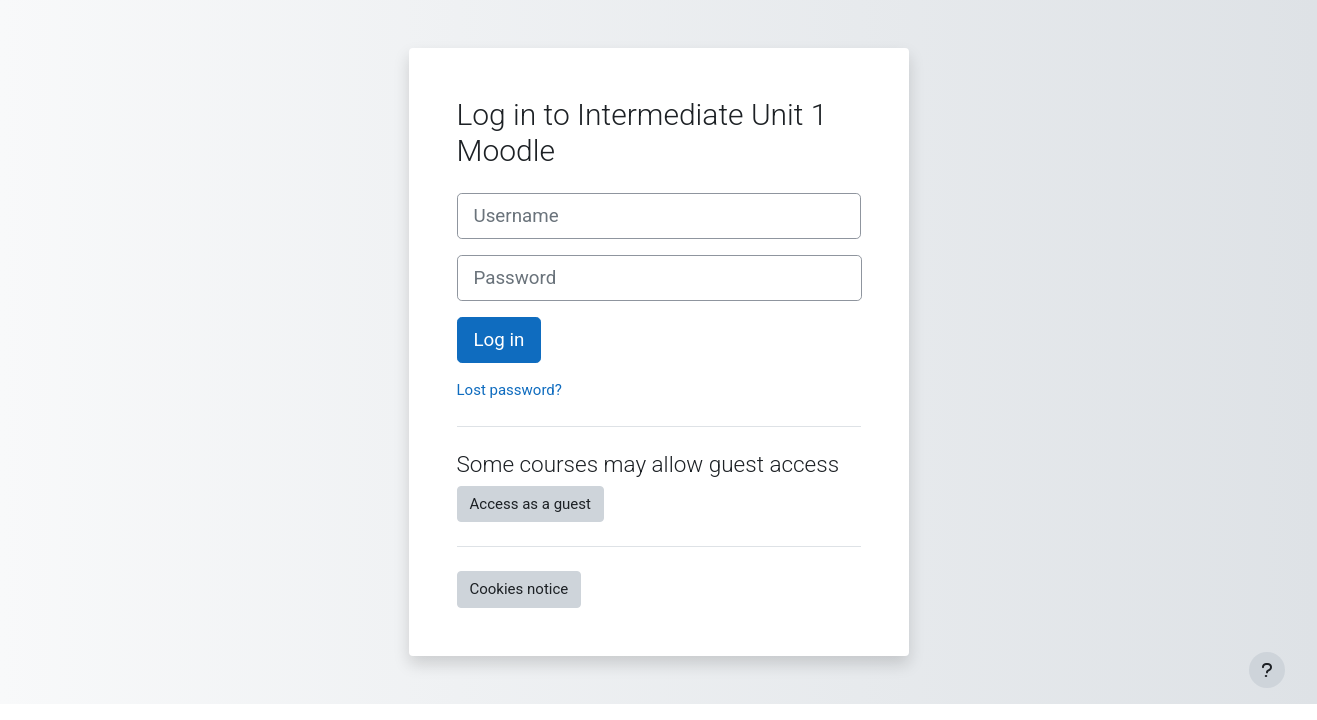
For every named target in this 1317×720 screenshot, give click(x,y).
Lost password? (509, 390)
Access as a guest (530, 504)
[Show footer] (1267, 670)
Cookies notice (519, 589)
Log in (499, 340)
